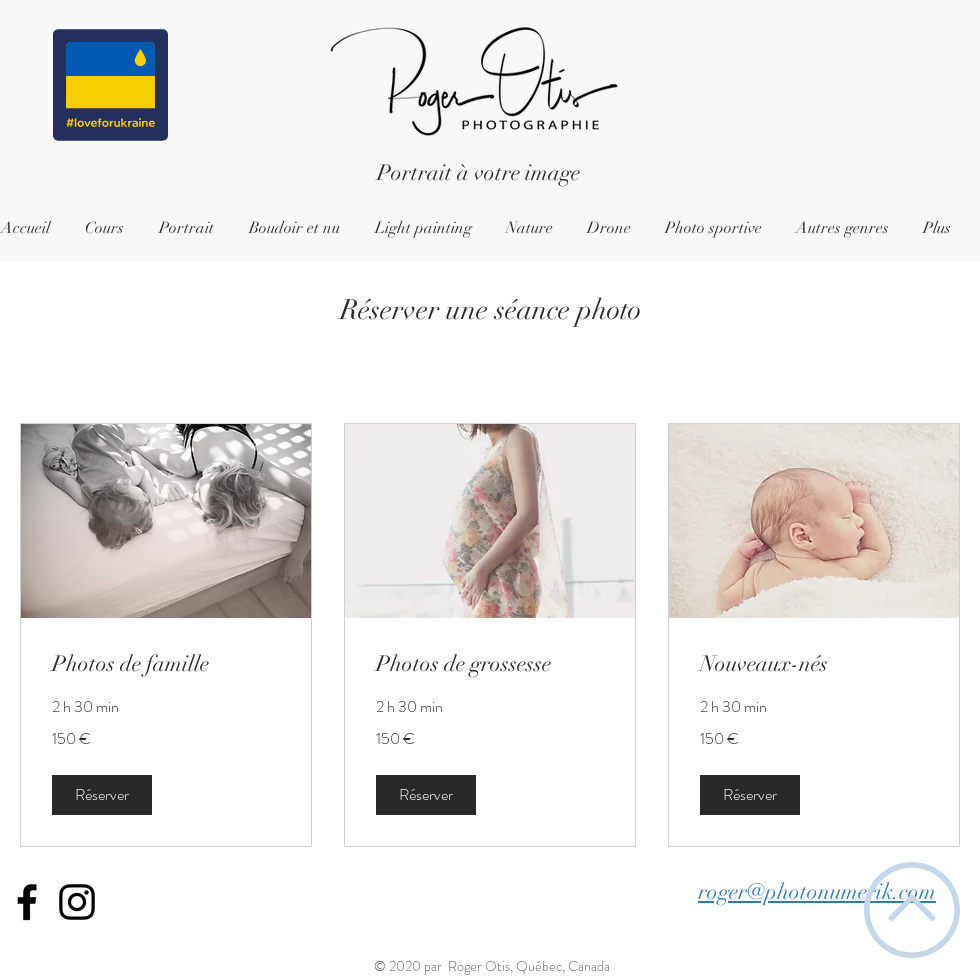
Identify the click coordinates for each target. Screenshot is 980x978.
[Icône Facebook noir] (27, 902)
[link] (166, 663)
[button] (102, 795)
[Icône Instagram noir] (77, 902)
